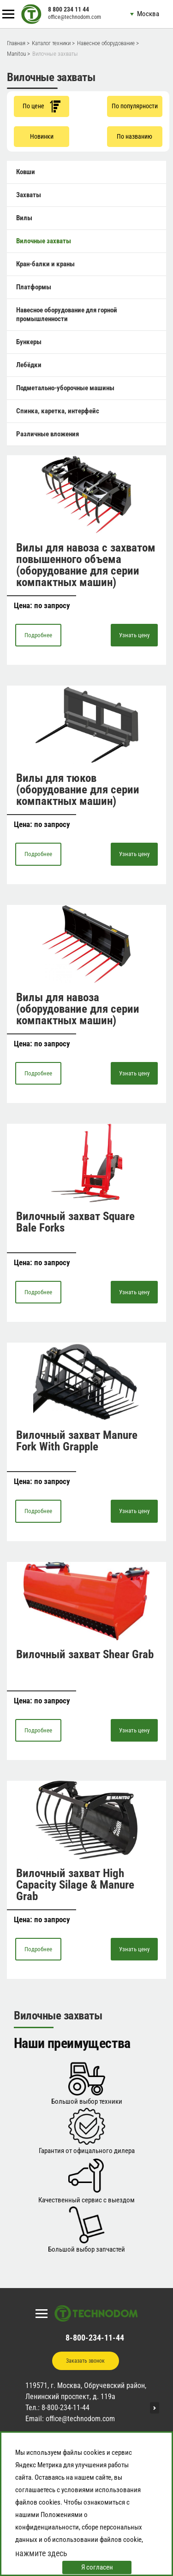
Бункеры (29, 342)
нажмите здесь (41, 2553)
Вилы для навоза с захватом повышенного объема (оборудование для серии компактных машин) (85, 565)
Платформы (33, 287)
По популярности (135, 106)
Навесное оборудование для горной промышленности (66, 314)
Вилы (24, 218)
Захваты (28, 195)
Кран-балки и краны (45, 264)
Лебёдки (29, 365)
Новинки (42, 136)
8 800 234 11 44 (68, 9)
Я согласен (97, 2567)
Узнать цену (134, 635)
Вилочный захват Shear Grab (85, 1654)
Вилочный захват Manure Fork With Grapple (76, 1440)
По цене (41, 106)
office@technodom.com (74, 17)
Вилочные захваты (43, 241)
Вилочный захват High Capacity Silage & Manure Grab (75, 1884)
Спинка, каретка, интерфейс (57, 411)
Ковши (25, 172)
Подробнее (38, 635)
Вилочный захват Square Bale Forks (75, 1221)
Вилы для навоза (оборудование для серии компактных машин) (77, 1009)
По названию (134, 136)
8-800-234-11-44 (95, 2337)
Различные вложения (47, 434)
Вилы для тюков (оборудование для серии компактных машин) (77, 789)
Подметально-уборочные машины (65, 388)
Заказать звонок (85, 2361)
